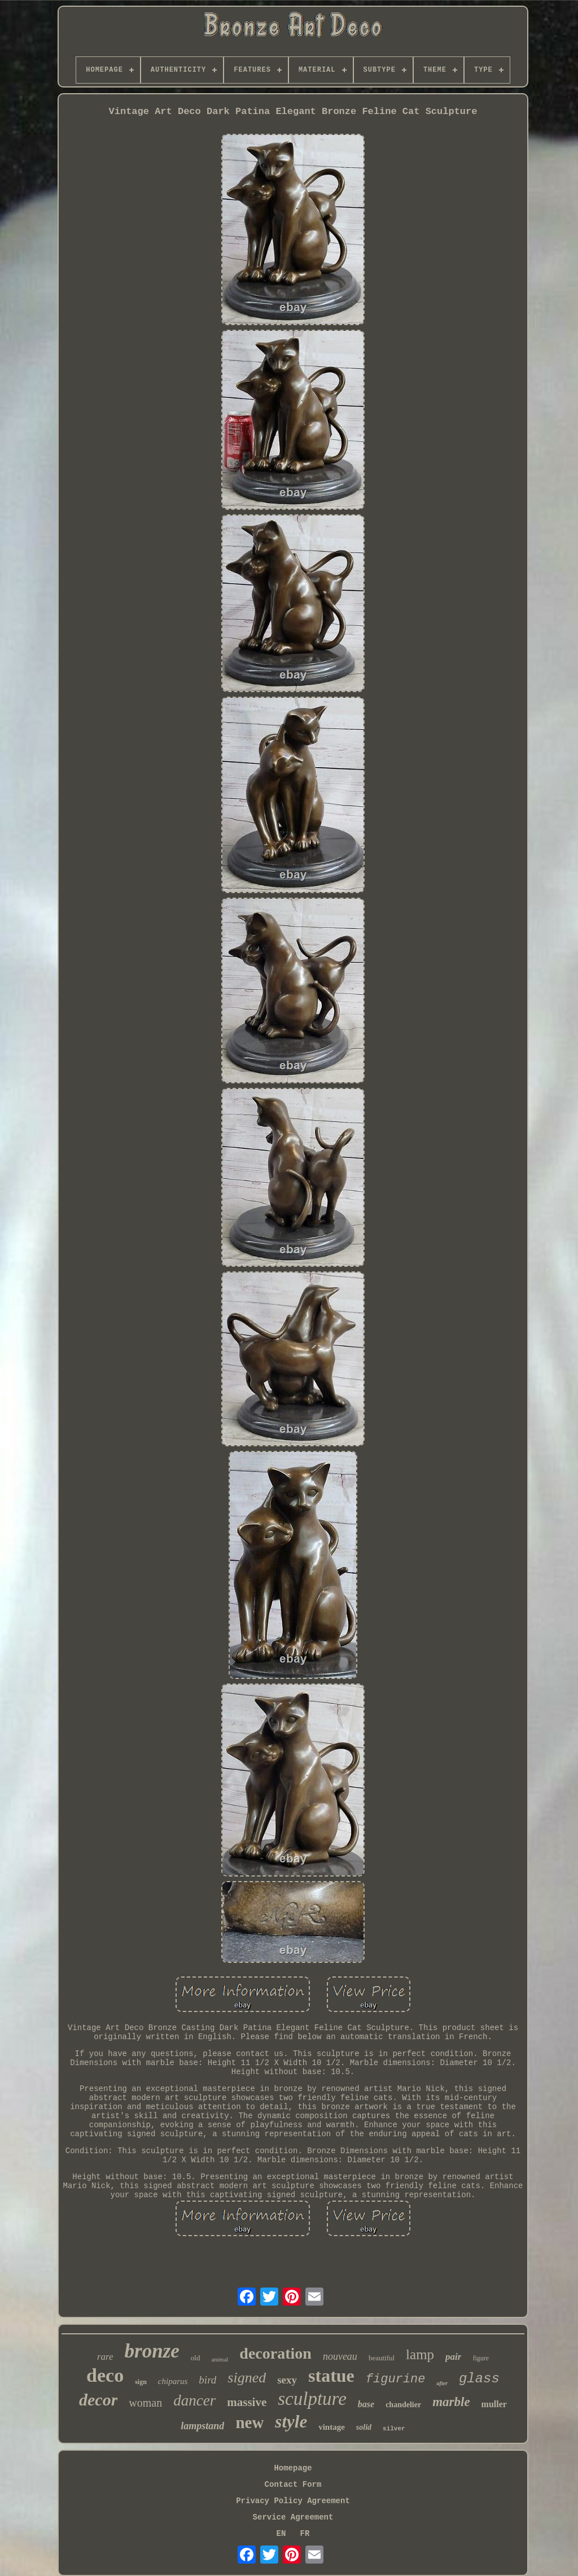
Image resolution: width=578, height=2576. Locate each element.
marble (451, 2402)
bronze (152, 2351)
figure (480, 2358)
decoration (275, 2353)
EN (281, 2533)
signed (246, 2377)
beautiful (382, 2358)
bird (207, 2380)
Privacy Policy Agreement (293, 2500)
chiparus (173, 2381)
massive (246, 2402)
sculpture (312, 2399)
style (291, 2421)
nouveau (340, 2356)
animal (219, 2359)
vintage (331, 2426)
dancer (194, 2400)
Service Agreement (293, 2517)
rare (105, 2356)
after (441, 2383)
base (366, 2404)
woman (145, 2402)
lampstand (202, 2425)
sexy (287, 2380)
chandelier (403, 2404)
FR (305, 2533)
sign (141, 2382)
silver (394, 2428)
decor (98, 2399)
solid (363, 2427)
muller (494, 2404)
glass (479, 2378)
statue (331, 2375)
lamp (420, 2354)
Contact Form (293, 2484)
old (195, 2358)
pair (453, 2356)
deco (105, 2375)
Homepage (293, 2468)
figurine (396, 2379)
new (249, 2422)
